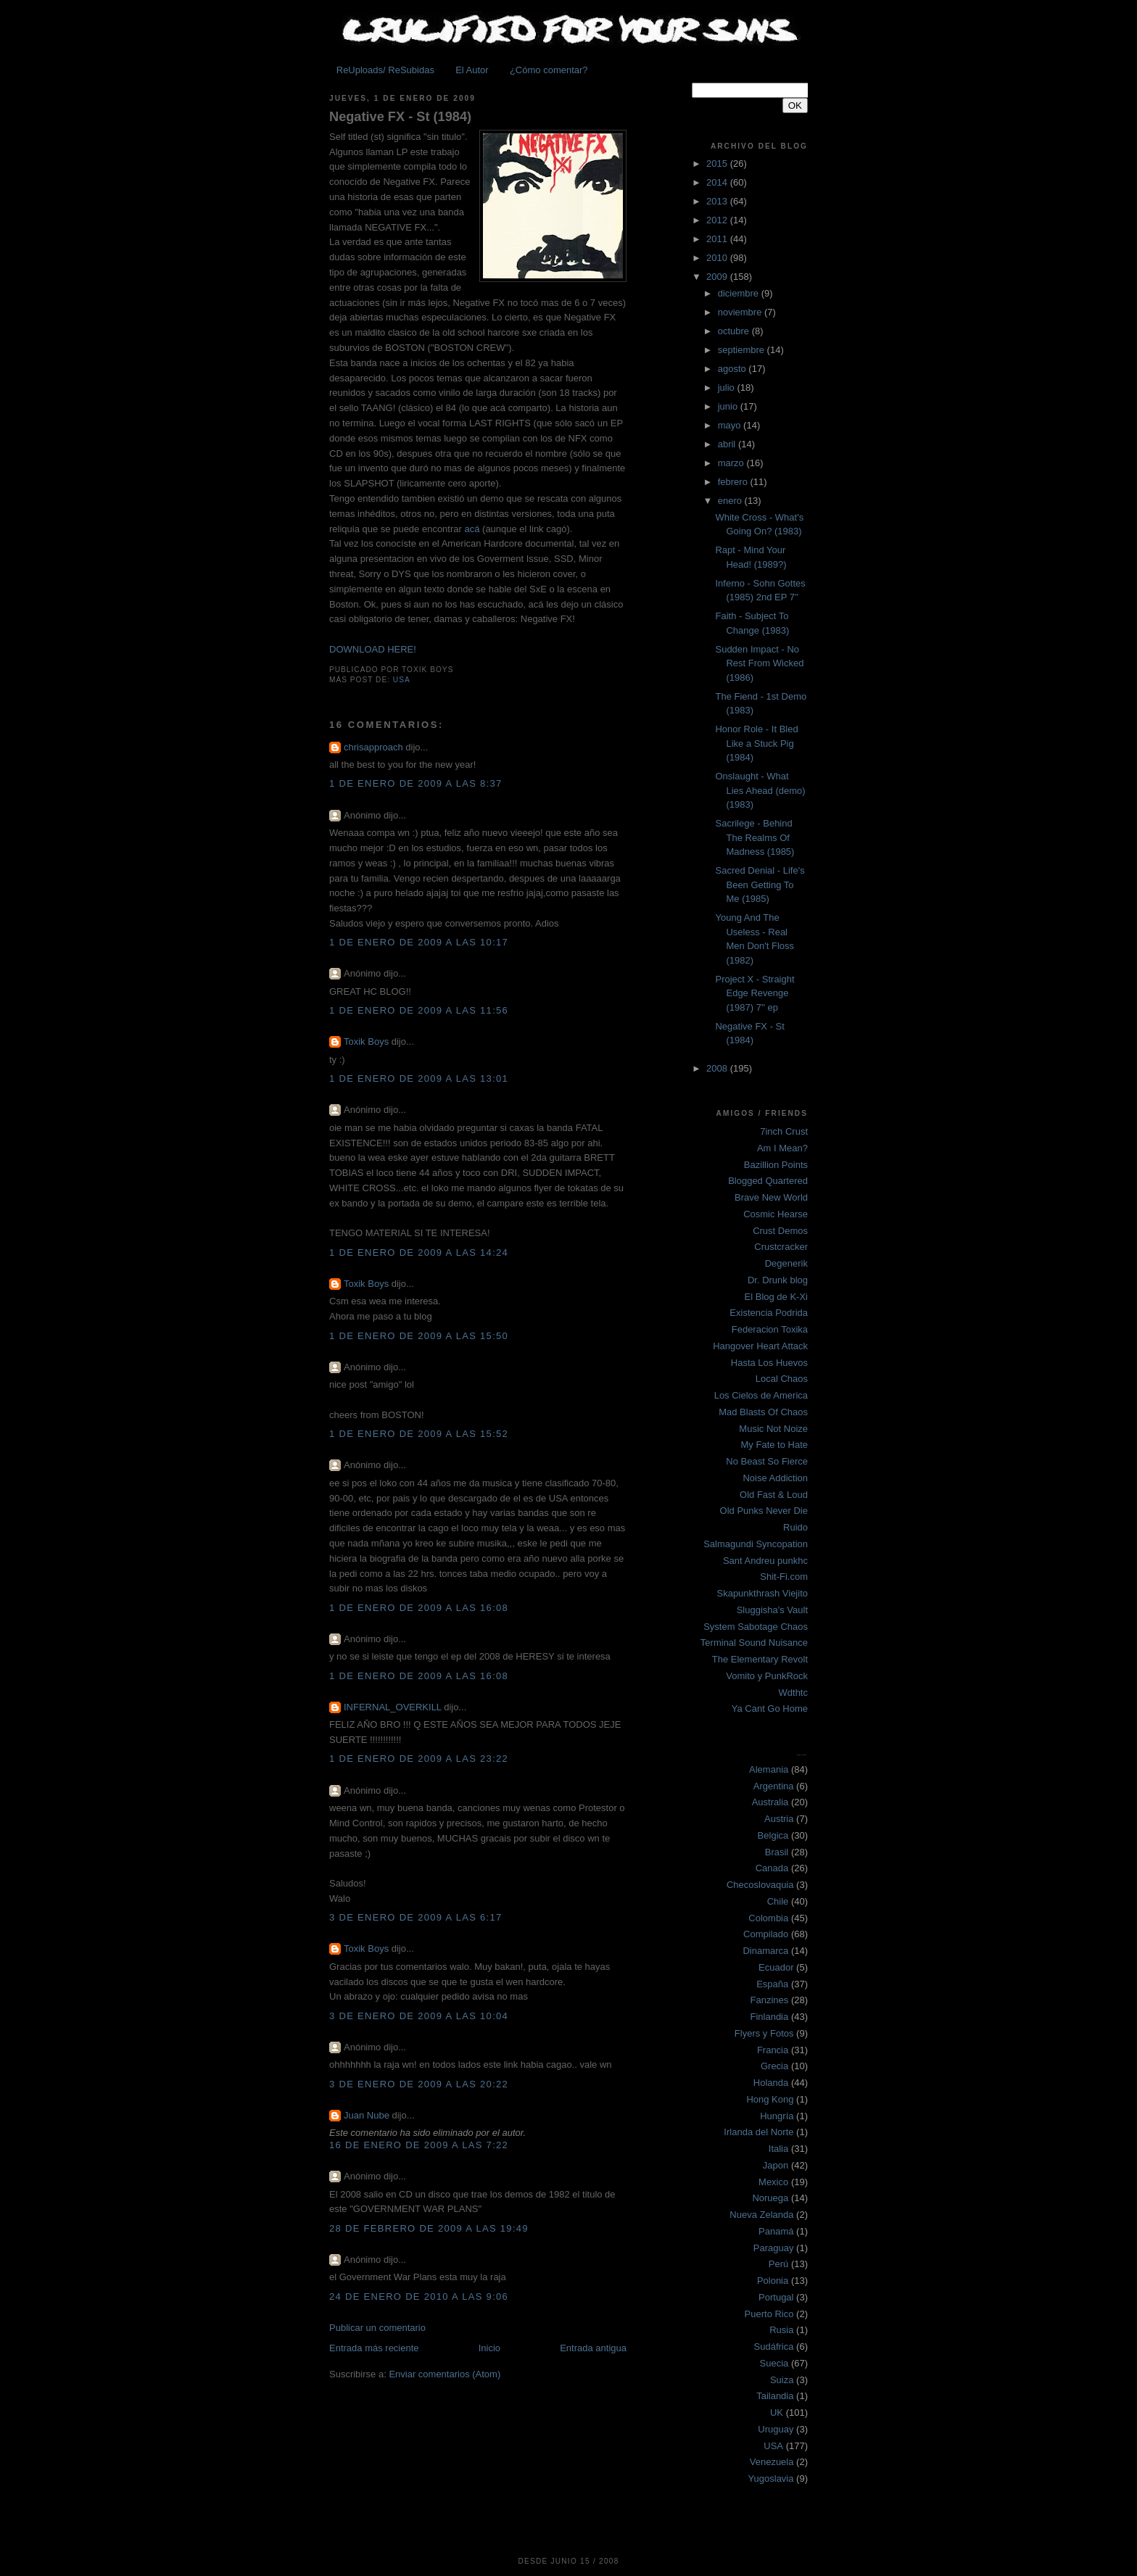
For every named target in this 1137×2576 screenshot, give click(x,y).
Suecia (774, 2363)
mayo (730, 425)
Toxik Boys (366, 1041)
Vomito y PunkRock (767, 1675)
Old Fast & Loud (774, 1494)
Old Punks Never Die (764, 1510)
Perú (778, 2263)
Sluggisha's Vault (772, 1609)
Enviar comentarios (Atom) (444, 2374)
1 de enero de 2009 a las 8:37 (416, 783)
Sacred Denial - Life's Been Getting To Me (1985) (759, 884)
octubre (735, 331)
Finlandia (769, 2016)
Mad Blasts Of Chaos (763, 1412)
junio (729, 406)
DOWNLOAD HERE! (372, 649)
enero (731, 500)
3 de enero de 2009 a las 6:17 (416, 1917)
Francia (772, 2050)
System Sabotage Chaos (755, 1626)
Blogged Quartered (768, 1180)
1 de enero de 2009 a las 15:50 (418, 1335)
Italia (778, 2148)
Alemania (768, 1769)
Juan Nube (366, 2115)
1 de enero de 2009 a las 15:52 (418, 1433)
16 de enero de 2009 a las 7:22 (418, 2145)
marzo (732, 462)
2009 (718, 276)
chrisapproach (373, 747)
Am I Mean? (782, 1148)
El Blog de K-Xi (776, 1296)
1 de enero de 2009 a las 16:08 (418, 1607)
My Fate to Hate (774, 1444)
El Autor (472, 70)
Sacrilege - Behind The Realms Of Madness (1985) (754, 837)
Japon (775, 2165)
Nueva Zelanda (761, 2214)
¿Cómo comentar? (549, 70)
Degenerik (786, 1263)
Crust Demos (780, 1230)
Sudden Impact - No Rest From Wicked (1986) (759, 663)
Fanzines (770, 2000)
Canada (772, 1868)
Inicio (489, 2348)
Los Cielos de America (761, 1395)
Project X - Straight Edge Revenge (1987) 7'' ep (754, 993)
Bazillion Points (776, 1164)
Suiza (782, 2379)
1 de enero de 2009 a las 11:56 (418, 1010)
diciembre (739, 293)
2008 (718, 1068)
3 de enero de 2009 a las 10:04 (418, 2015)
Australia (770, 1802)
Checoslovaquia (760, 1884)
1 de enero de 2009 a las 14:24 (418, 1252)
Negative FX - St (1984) (400, 116)
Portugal (775, 2297)
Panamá (775, 2231)
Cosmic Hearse (775, 1214)
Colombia (768, 1918)
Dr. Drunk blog (778, 1280)
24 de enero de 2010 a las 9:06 (418, 2296)
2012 (718, 220)
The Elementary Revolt (760, 1659)
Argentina (773, 1786)
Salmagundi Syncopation (755, 1543)
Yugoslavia (771, 2478)
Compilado (765, 1934)
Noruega (770, 2197)
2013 (718, 201)
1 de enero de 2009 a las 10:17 (418, 942)
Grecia (774, 2066)
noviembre (741, 312)
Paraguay (773, 2247)
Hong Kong (769, 2099)
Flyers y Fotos (764, 2033)
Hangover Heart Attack (760, 1346)
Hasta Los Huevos (769, 1362)
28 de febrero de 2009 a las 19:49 (429, 2228)
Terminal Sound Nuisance (754, 1642)
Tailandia (774, 2395)
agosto (733, 368)
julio (727, 387)
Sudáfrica (774, 2346)
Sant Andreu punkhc (765, 1560)
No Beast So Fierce (767, 1461)
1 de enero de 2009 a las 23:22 (418, 1758)
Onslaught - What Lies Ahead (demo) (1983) (760, 790)
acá (471, 528)
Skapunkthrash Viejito (762, 1593)
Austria (778, 1818)
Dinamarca (765, 1950)
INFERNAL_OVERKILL (393, 1707)
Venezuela (772, 2461)
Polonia (772, 2280)
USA (401, 680)
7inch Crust (784, 1131)
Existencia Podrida (768, 1312)
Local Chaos (782, 1378)
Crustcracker (781, 1246)
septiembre (742, 349)
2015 (718, 163)
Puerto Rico (769, 2313)
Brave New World (771, 1197)
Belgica (773, 1835)
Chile (778, 1901)
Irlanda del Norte (758, 2131)
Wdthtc (793, 1692)
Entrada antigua (593, 2348)
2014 (718, 182)
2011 (718, 238)
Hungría (776, 2116)
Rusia (781, 2329)
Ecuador (775, 1967)
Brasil (777, 1852)
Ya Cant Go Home (770, 1708)
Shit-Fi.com (784, 1576)
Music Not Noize (773, 1428)
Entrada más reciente (374, 2348)
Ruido (795, 1527)
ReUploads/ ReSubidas (385, 70)
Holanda (770, 2082)
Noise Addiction (775, 1478)
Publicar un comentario (377, 2327)
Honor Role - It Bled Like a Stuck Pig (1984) (756, 743)
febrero (734, 481)
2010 (718, 257)
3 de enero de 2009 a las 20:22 (418, 2084)
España (772, 1984)
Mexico (773, 2182)
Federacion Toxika (770, 1329)
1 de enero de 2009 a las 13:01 (418, 1078)
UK (776, 2412)
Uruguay (775, 2429)
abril (728, 444)
